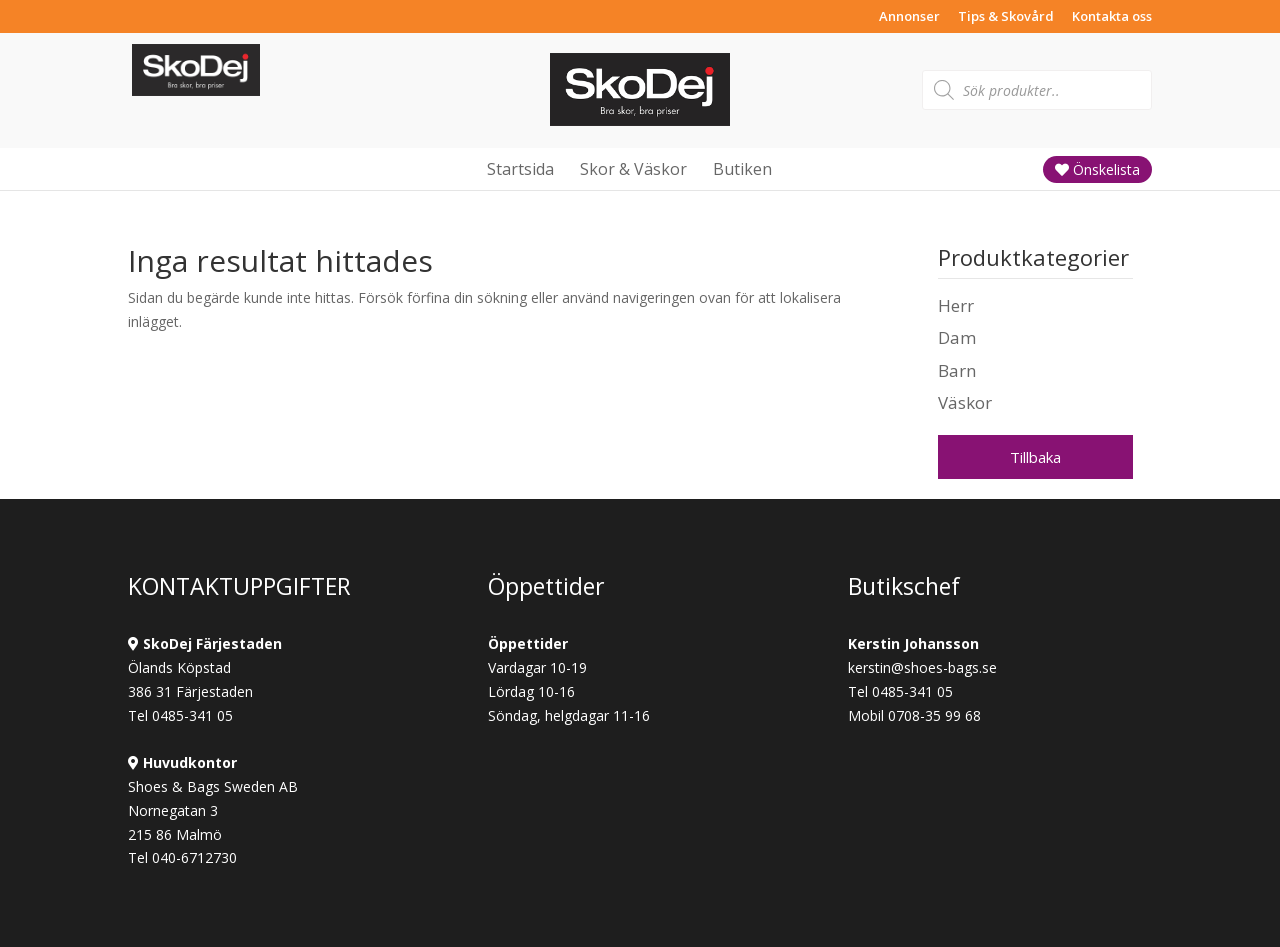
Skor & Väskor (633, 169)
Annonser (909, 17)
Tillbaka (1035, 457)
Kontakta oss (1112, 17)
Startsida (520, 169)
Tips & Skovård (1006, 17)
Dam (957, 337)
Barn (957, 370)
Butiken (742, 169)
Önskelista (1097, 169)
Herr (956, 305)
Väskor (965, 402)
